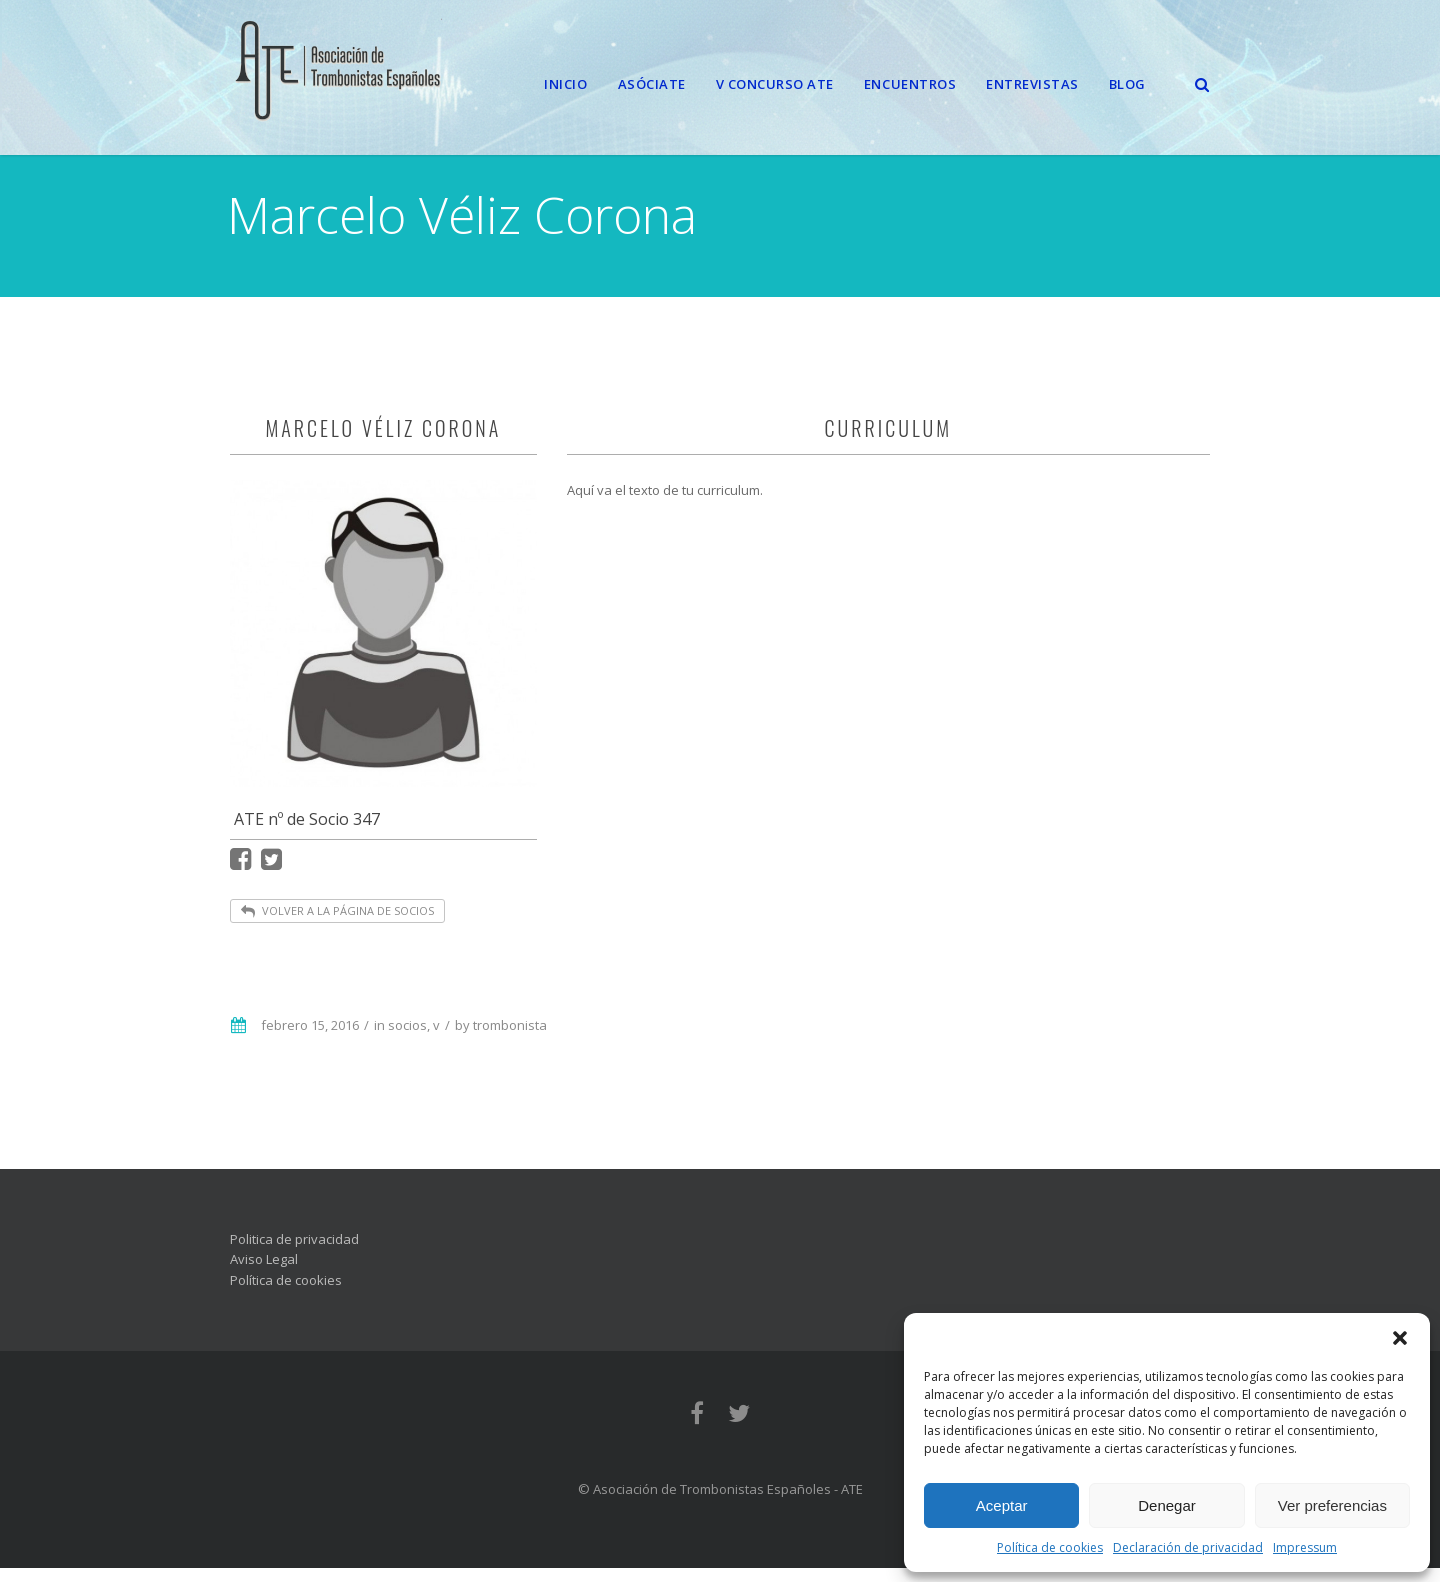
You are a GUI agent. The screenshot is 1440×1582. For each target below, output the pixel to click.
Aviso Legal (264, 1273)
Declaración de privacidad (1188, 1547)
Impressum (1305, 1547)
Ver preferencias (1332, 1505)
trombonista (510, 1039)
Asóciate (652, 84)
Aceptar (1002, 1505)
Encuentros (910, 84)
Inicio (565, 84)
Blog (1127, 84)
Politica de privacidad (294, 1253)
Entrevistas (1032, 84)
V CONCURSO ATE (775, 84)
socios (407, 1039)
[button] (1400, 1338)
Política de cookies (1050, 1547)
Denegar (1167, 1505)
